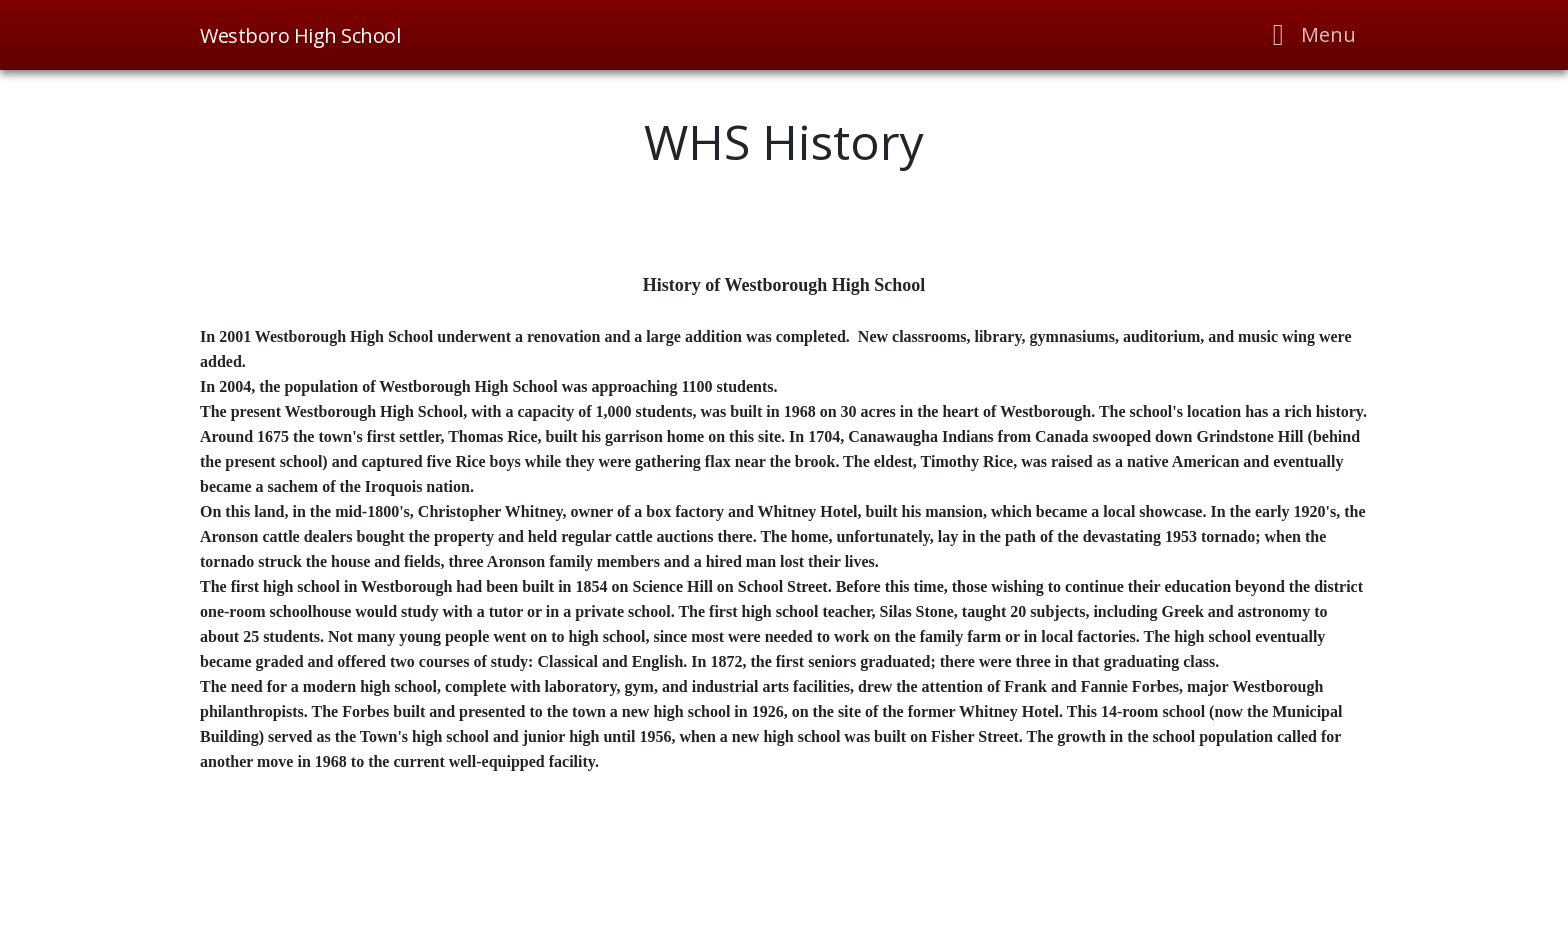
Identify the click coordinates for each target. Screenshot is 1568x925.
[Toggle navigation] (1308, 35)
